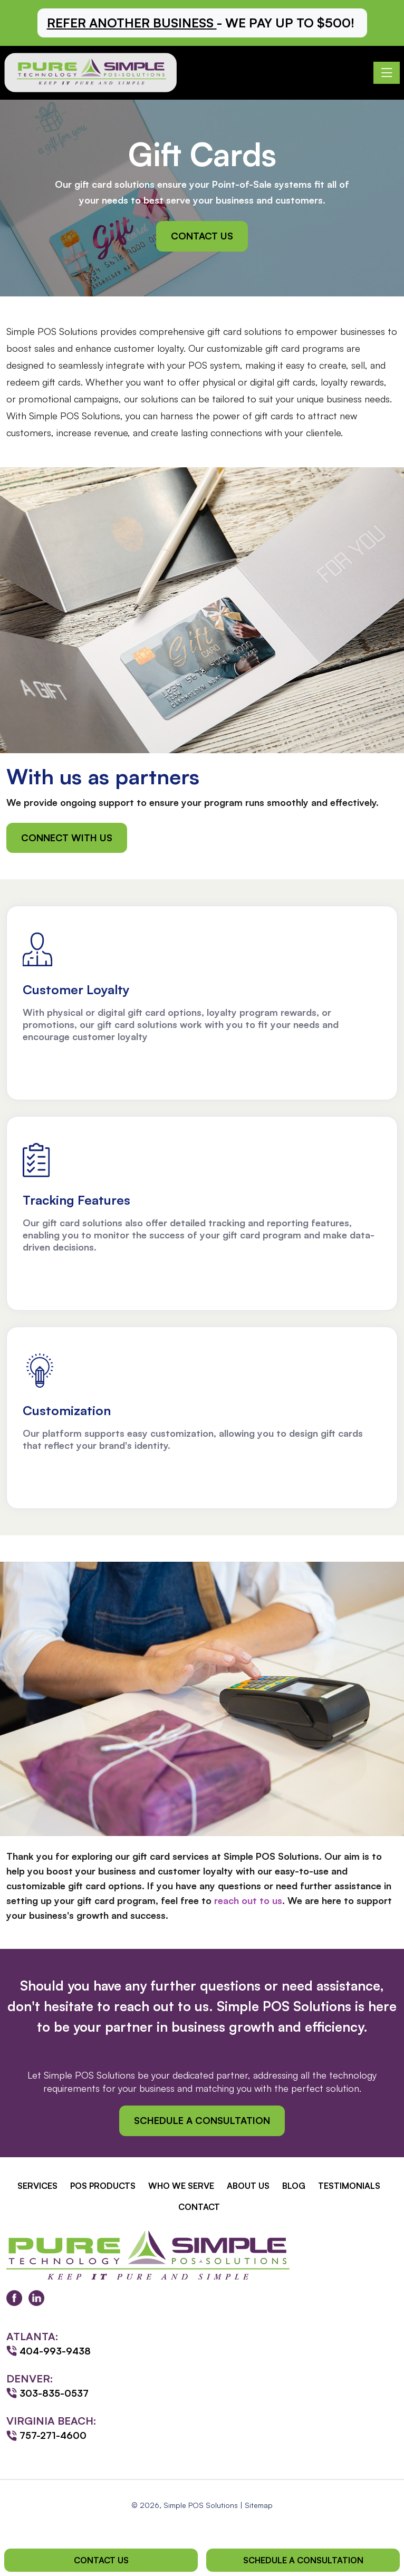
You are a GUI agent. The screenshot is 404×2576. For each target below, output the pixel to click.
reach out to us (248, 1900)
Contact (199, 2207)
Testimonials (349, 2185)
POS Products (103, 2185)
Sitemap (259, 2505)
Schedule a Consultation (303, 2560)
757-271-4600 (53, 2435)
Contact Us (202, 236)
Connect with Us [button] (66, 837)
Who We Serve (181, 2185)
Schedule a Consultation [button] (202, 2120)
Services (37, 2185)
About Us (248, 2185)
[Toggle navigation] (386, 73)
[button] (202, 22)
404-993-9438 (55, 2351)
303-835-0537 (54, 2393)
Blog (293, 2185)
